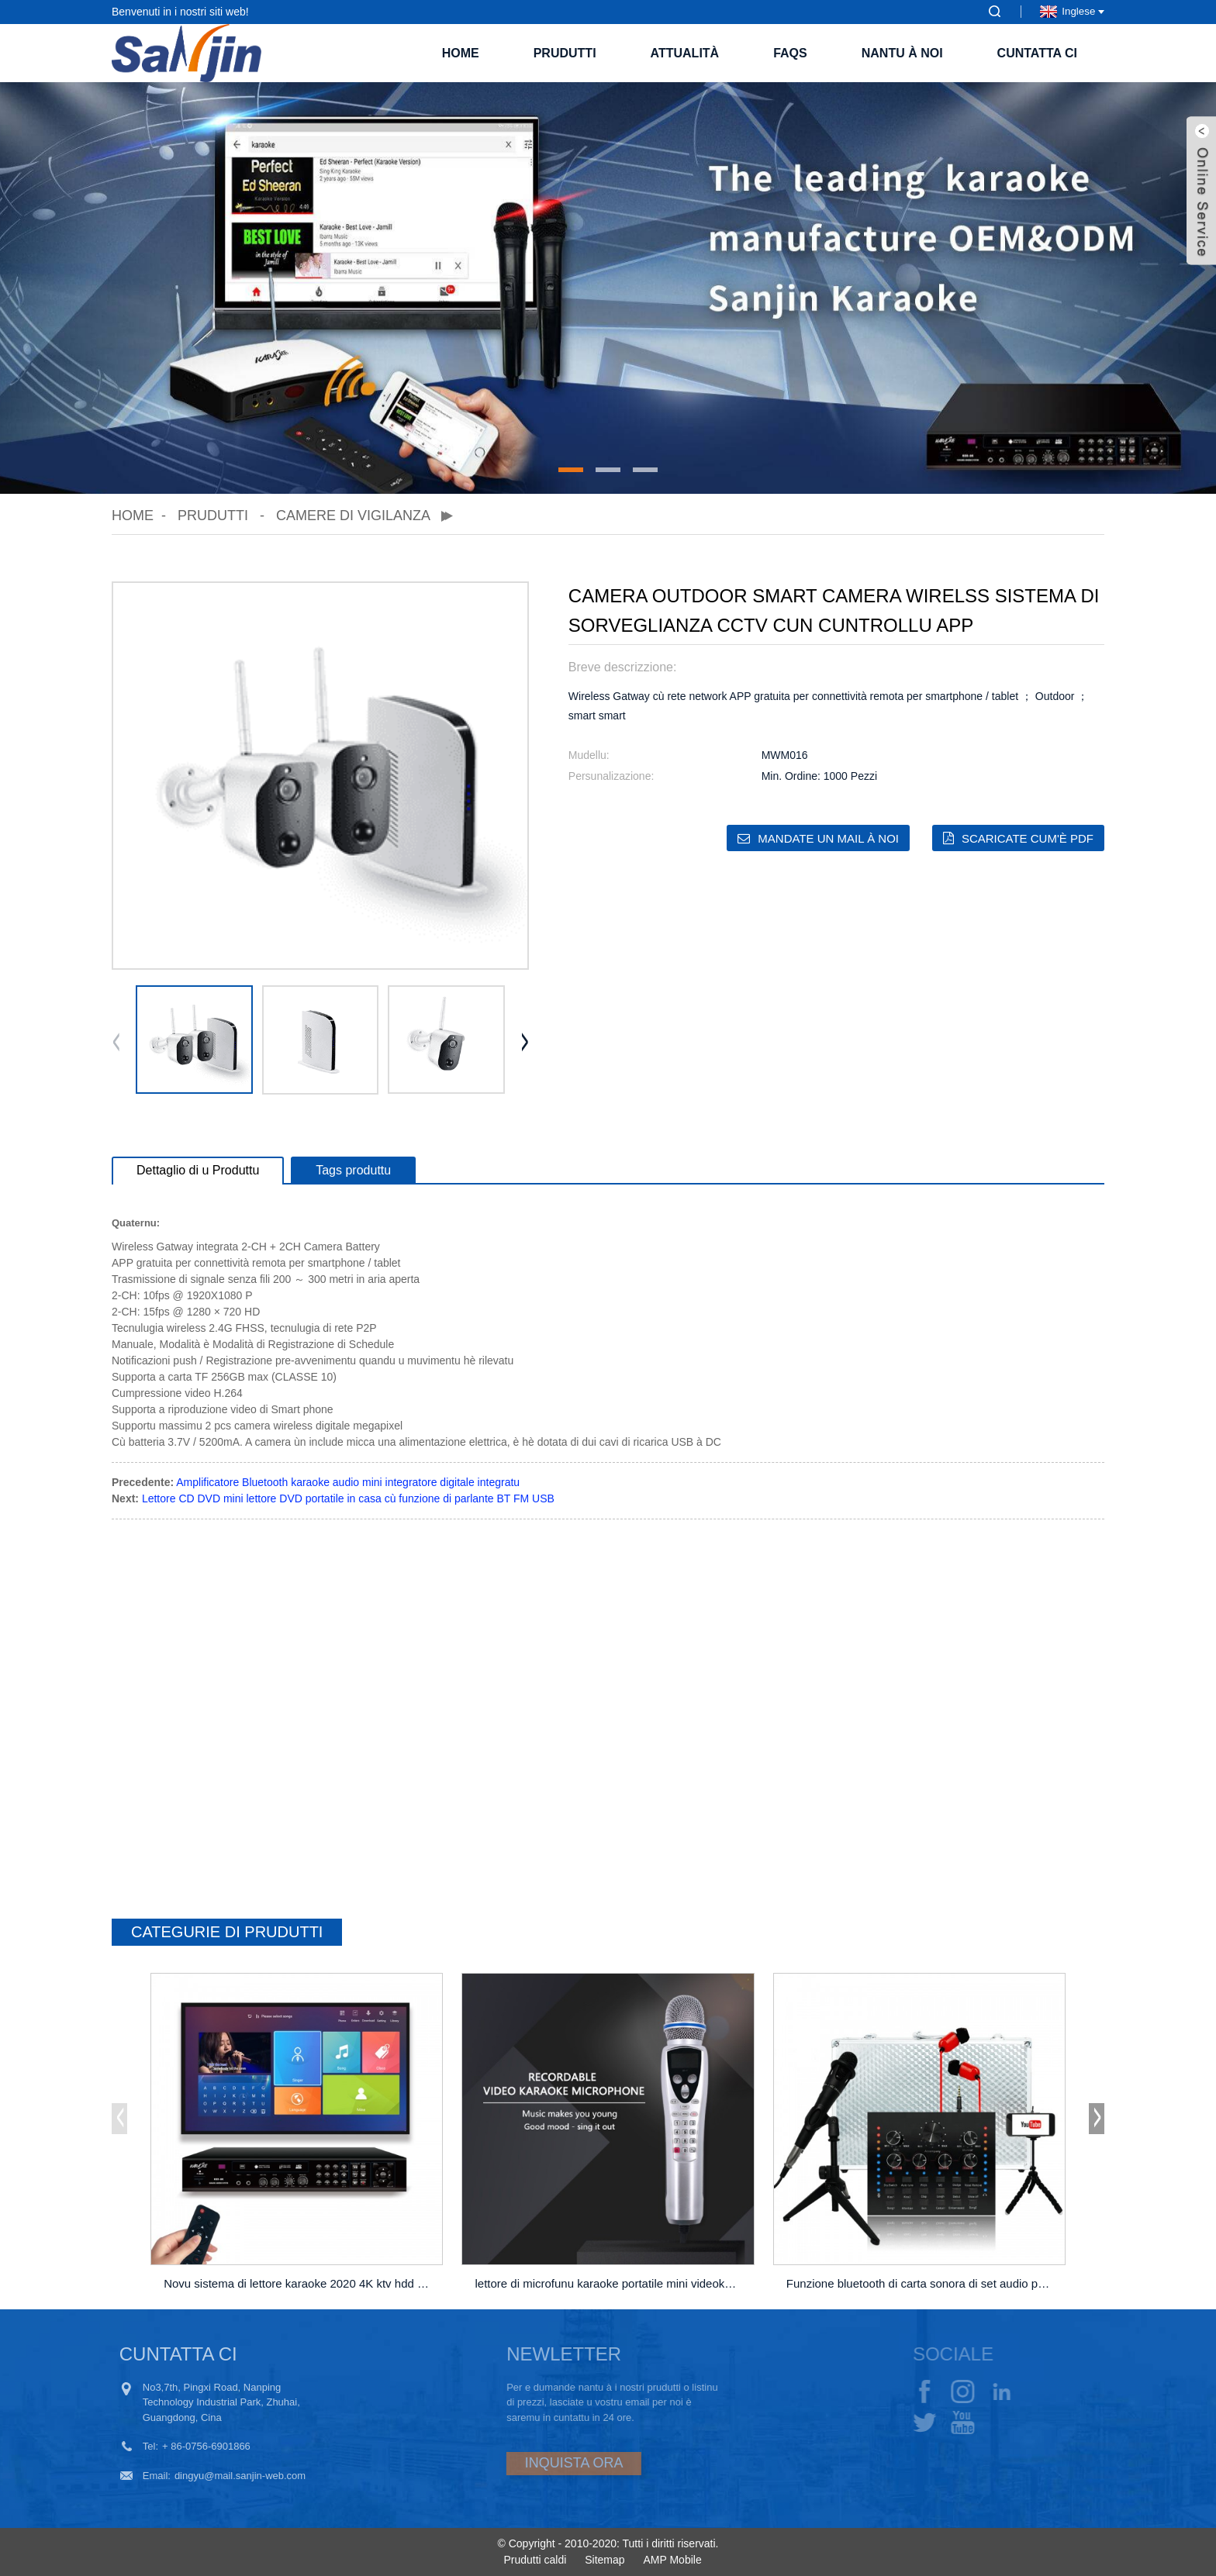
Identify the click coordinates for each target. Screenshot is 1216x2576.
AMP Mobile (672, 2560)
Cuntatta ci (1037, 53)
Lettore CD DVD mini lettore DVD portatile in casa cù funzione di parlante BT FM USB (348, 1498)
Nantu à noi (902, 53)
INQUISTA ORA (527, 2463)
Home (460, 53)
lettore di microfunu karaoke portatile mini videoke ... (609, 2283)
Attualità (685, 53)
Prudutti (565, 53)
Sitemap (604, 2560)
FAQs (790, 53)
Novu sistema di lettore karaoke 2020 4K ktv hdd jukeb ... (299, 2283)
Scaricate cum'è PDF (1027, 838)
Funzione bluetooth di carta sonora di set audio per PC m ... (922, 2283)
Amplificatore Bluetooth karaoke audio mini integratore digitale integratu (348, 1482)
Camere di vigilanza (353, 515)
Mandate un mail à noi (828, 838)
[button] (570, 469)
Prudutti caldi (534, 2560)
